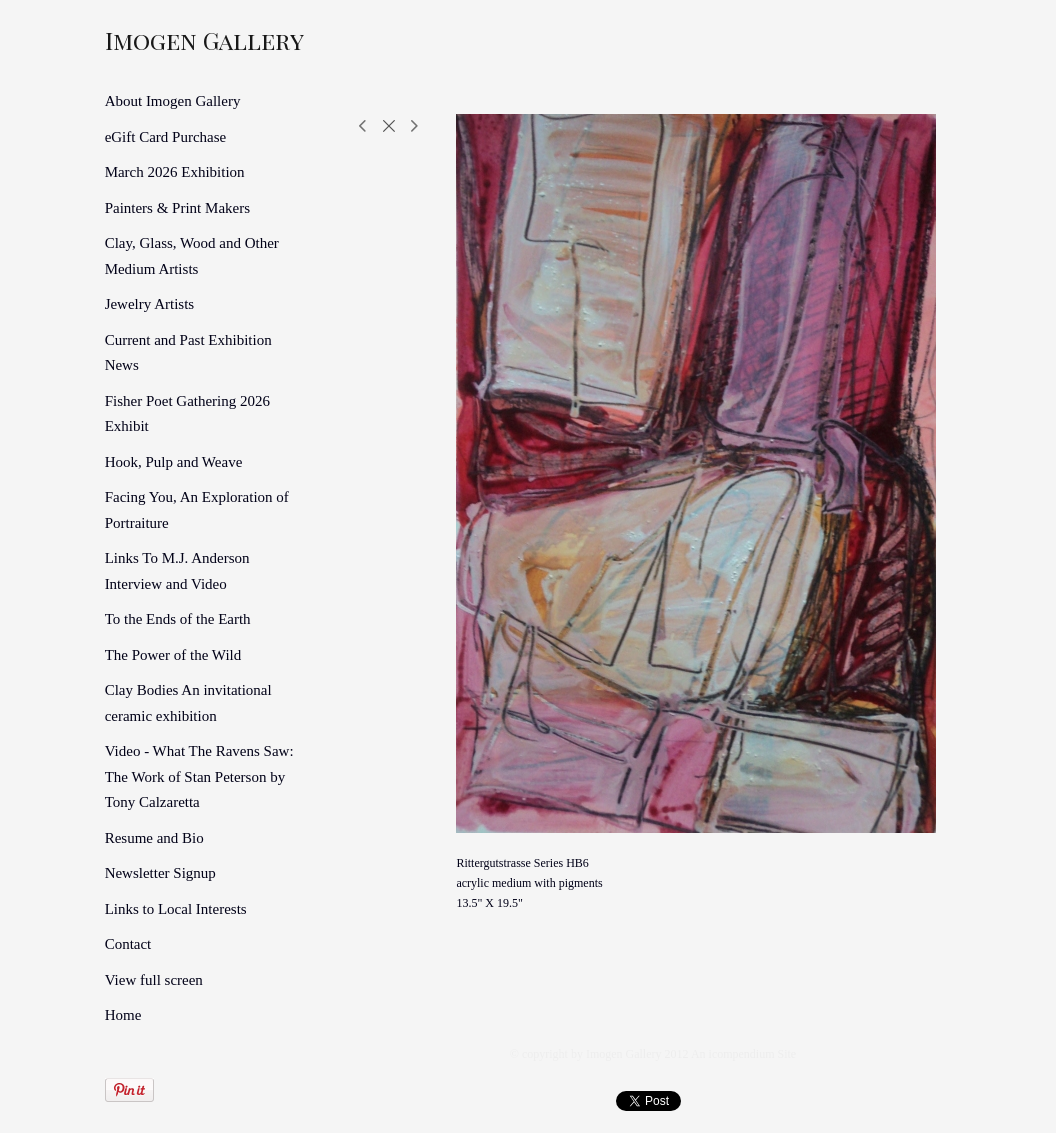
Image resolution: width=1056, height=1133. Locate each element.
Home (123, 1015)
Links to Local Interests (176, 909)
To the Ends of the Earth (178, 619)
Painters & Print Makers (177, 208)
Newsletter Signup (160, 873)
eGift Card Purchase (166, 137)
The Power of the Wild (173, 655)
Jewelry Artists (150, 304)
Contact (128, 944)
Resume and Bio (154, 838)
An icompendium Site (743, 1054)
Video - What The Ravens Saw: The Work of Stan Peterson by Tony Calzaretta (199, 776)
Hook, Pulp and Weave (174, 462)
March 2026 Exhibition (175, 172)
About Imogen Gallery (173, 101)
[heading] (155, 40)
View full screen (154, 980)
